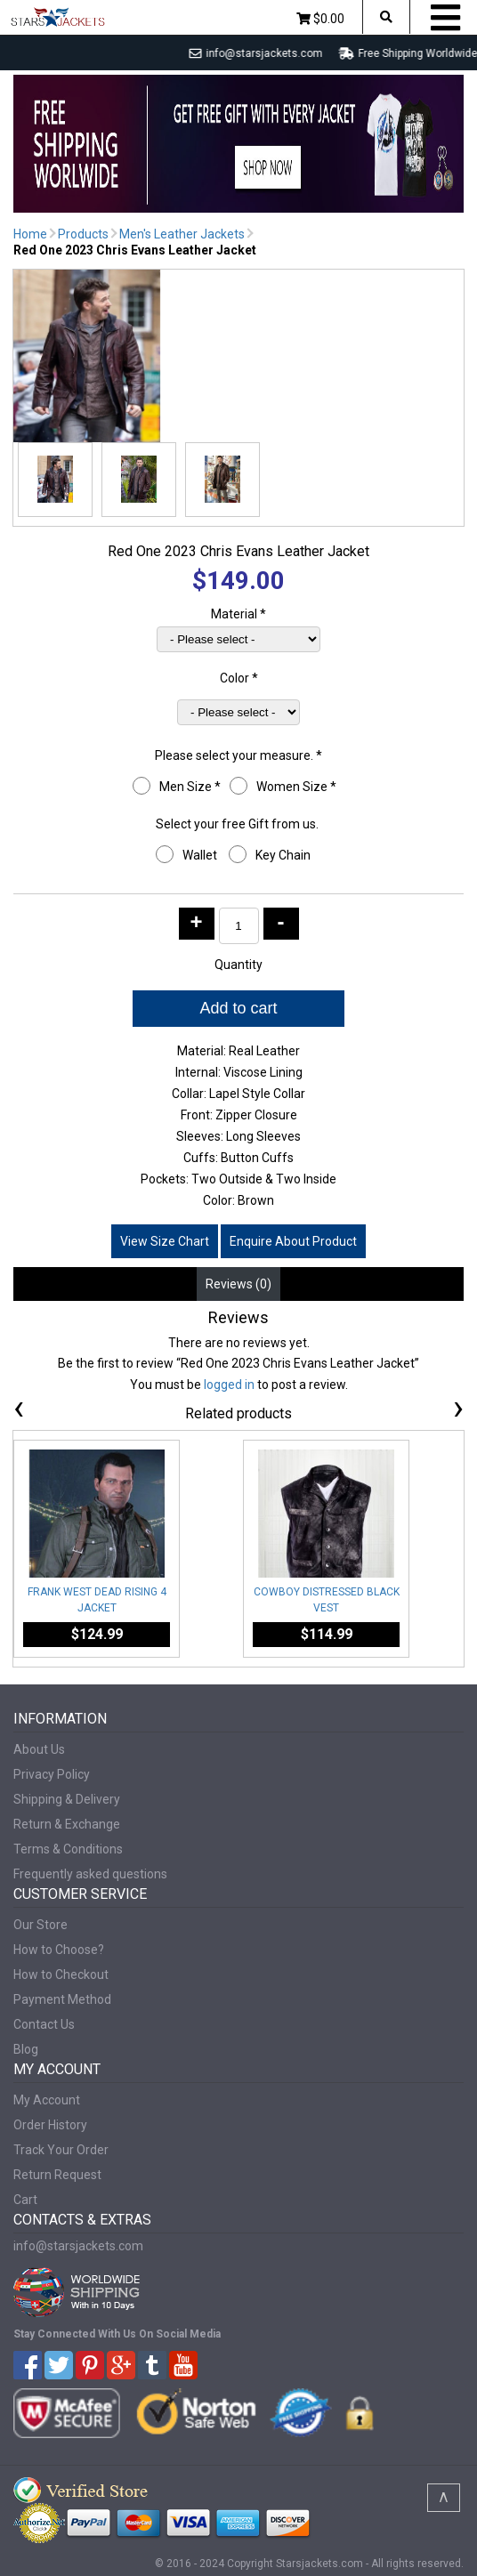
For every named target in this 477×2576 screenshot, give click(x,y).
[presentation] (18, 1411)
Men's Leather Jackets (182, 234)
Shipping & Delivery (66, 1799)
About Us (39, 1749)
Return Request (57, 2175)
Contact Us (44, 2024)
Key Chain (284, 855)
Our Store (40, 1925)
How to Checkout (61, 1974)
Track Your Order (61, 2150)
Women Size (296, 786)
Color (239, 678)
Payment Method (62, 1999)
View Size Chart (164, 1241)
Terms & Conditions (68, 1849)
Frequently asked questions (90, 1874)
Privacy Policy (51, 1774)
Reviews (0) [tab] (238, 1284)
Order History (50, 2125)
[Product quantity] (239, 926)
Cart (25, 2199)
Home (30, 234)
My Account (46, 2100)
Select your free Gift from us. (238, 824)
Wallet (201, 855)
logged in (229, 1384)
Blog (25, 2049)
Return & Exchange (66, 1824)
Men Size (190, 786)
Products (83, 234)
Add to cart (238, 1008)
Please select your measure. (238, 755)
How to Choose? (58, 1949)
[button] (55, 479)
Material (238, 614)
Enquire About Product (293, 1241)
